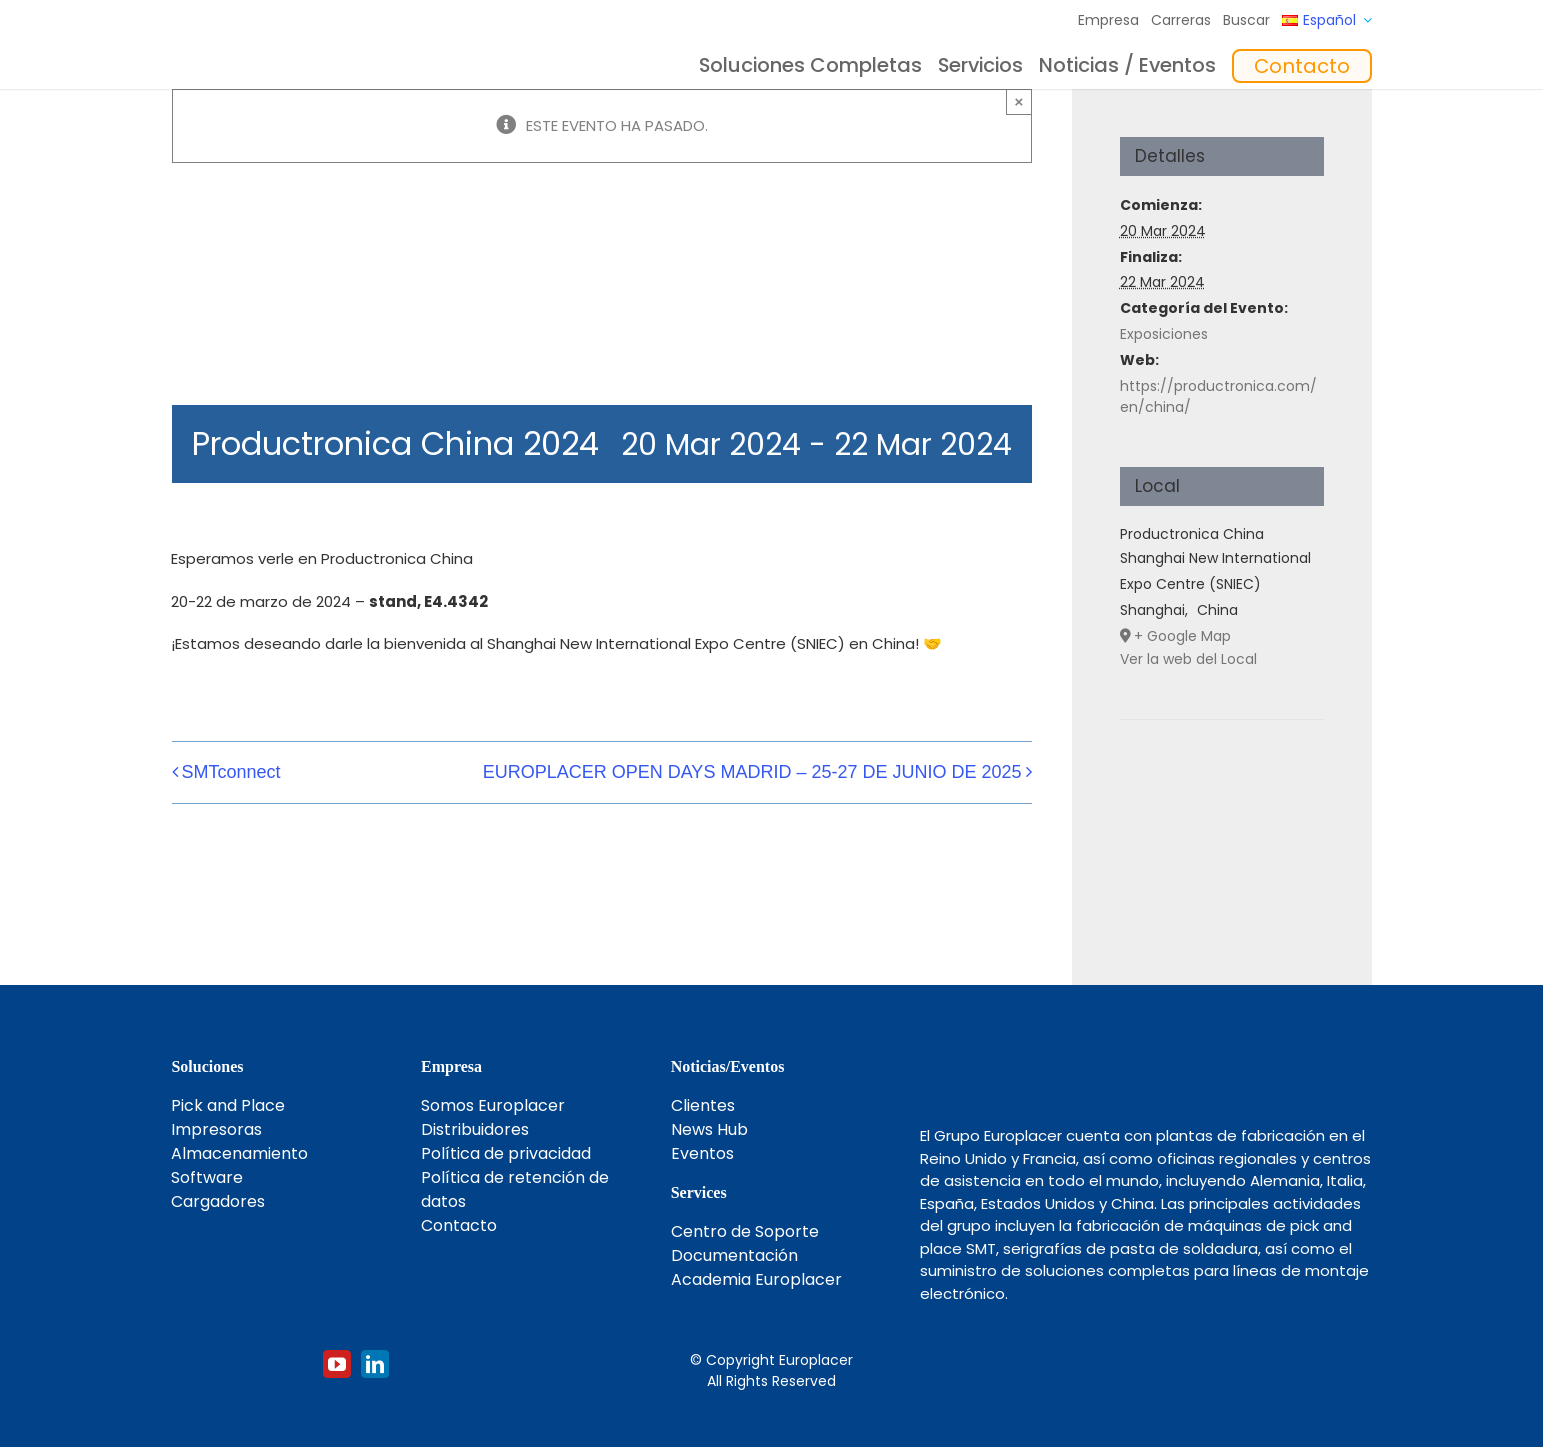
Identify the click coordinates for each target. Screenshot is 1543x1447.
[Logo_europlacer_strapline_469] (292, 43)
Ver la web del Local (1188, 659)
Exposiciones (1164, 334)
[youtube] (337, 1364)
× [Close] (1019, 101)
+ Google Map (1182, 636)
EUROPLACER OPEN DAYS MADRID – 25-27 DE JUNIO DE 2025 (752, 772)
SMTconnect (231, 772)
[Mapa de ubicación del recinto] (1222, 780)
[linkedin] (375, 1364)
